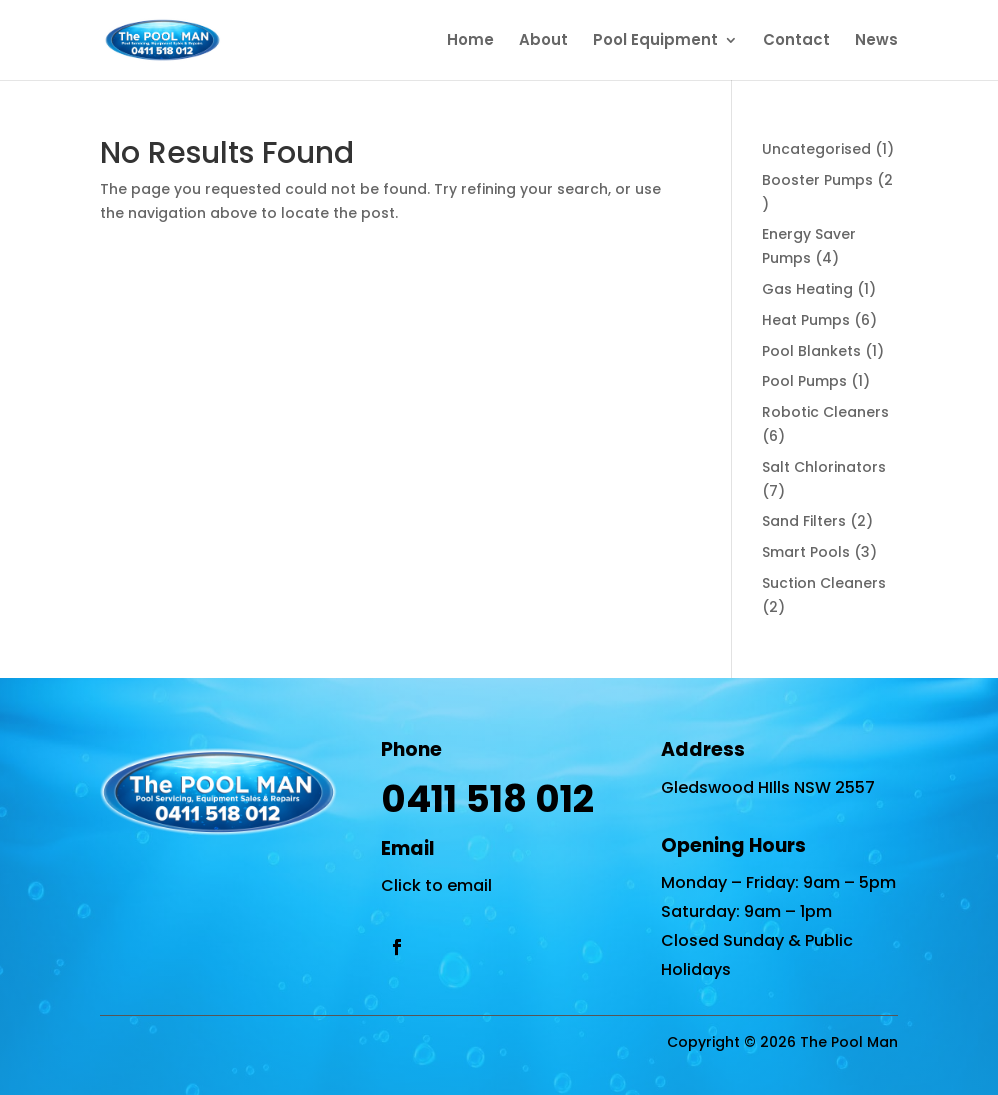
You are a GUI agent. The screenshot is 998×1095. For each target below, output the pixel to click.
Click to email (436, 885)
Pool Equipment (655, 41)
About (543, 41)
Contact (796, 41)
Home (470, 41)
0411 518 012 (487, 799)
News (876, 41)
